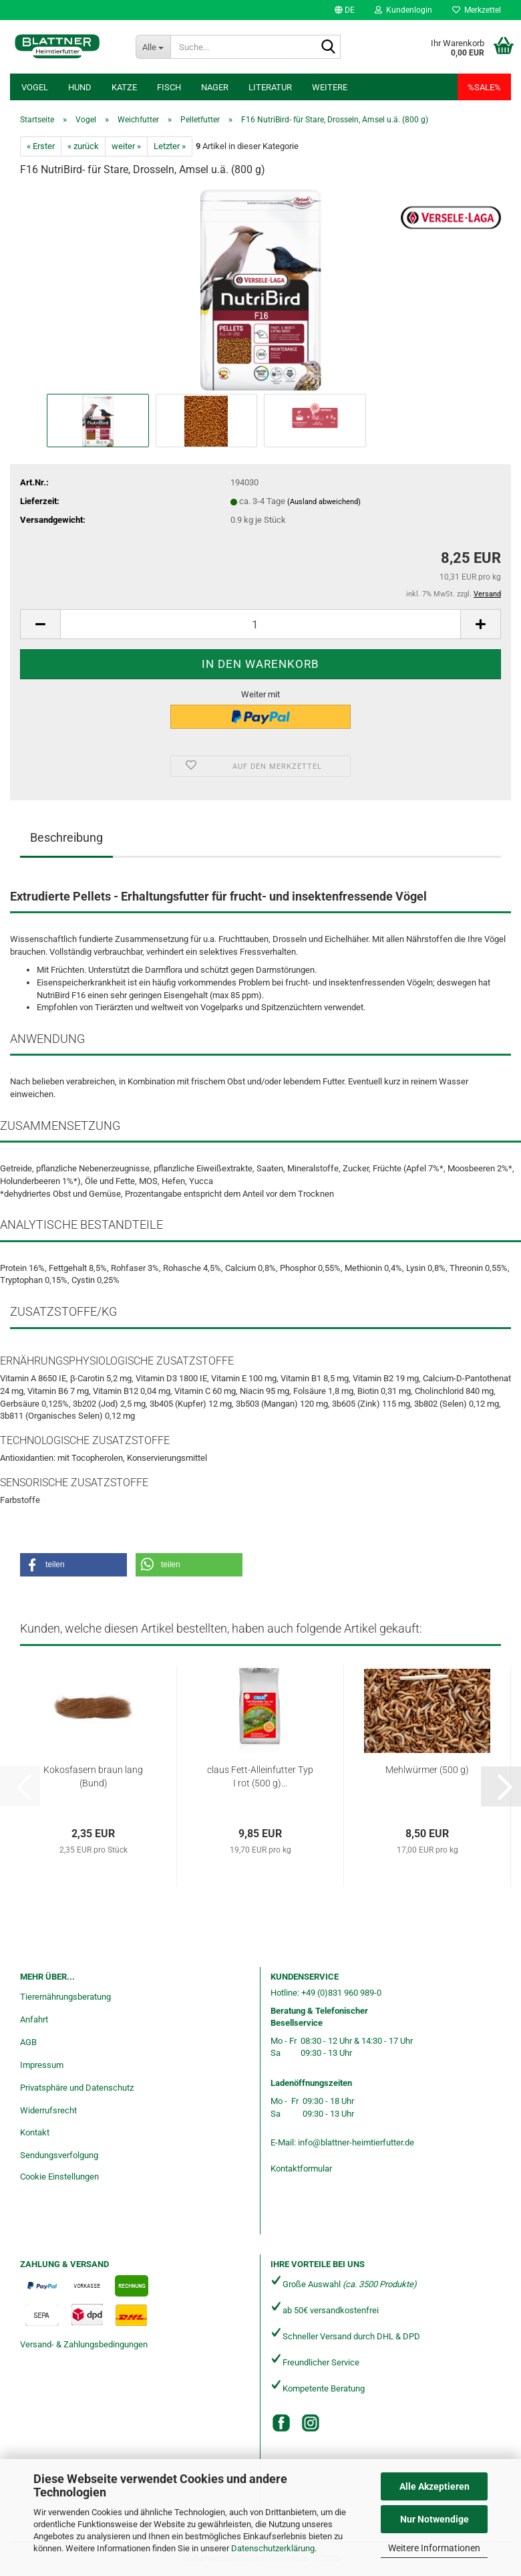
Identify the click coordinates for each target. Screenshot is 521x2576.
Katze (124, 87)
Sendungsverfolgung (59, 2155)
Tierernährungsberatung (65, 1997)
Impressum (41, 2065)
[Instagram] (310, 2423)
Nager (214, 87)
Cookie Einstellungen (59, 2177)
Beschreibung (66, 837)
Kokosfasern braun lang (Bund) (93, 1776)
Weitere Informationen (434, 2548)
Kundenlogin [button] (403, 10)
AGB (28, 2042)
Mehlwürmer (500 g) (427, 1769)
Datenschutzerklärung (273, 2548)
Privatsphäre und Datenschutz (77, 2088)
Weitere (329, 87)
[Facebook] (281, 2423)
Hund (80, 87)
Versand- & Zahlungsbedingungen (84, 2344)
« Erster (41, 146)
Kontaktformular (301, 2168)
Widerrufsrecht (48, 2110)
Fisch (169, 87)
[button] (345, 10)
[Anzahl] (260, 624)
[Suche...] (153, 47)
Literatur (270, 87)
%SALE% (484, 87)
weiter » (126, 146)
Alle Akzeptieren (434, 2486)
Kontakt (34, 2132)
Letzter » (170, 146)
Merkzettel (476, 10)
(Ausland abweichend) (324, 501)
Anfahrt (34, 2019)
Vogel (34, 87)
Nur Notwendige (434, 2519)
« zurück (83, 146)
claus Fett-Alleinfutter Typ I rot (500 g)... (260, 1776)
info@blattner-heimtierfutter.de (356, 2142)
